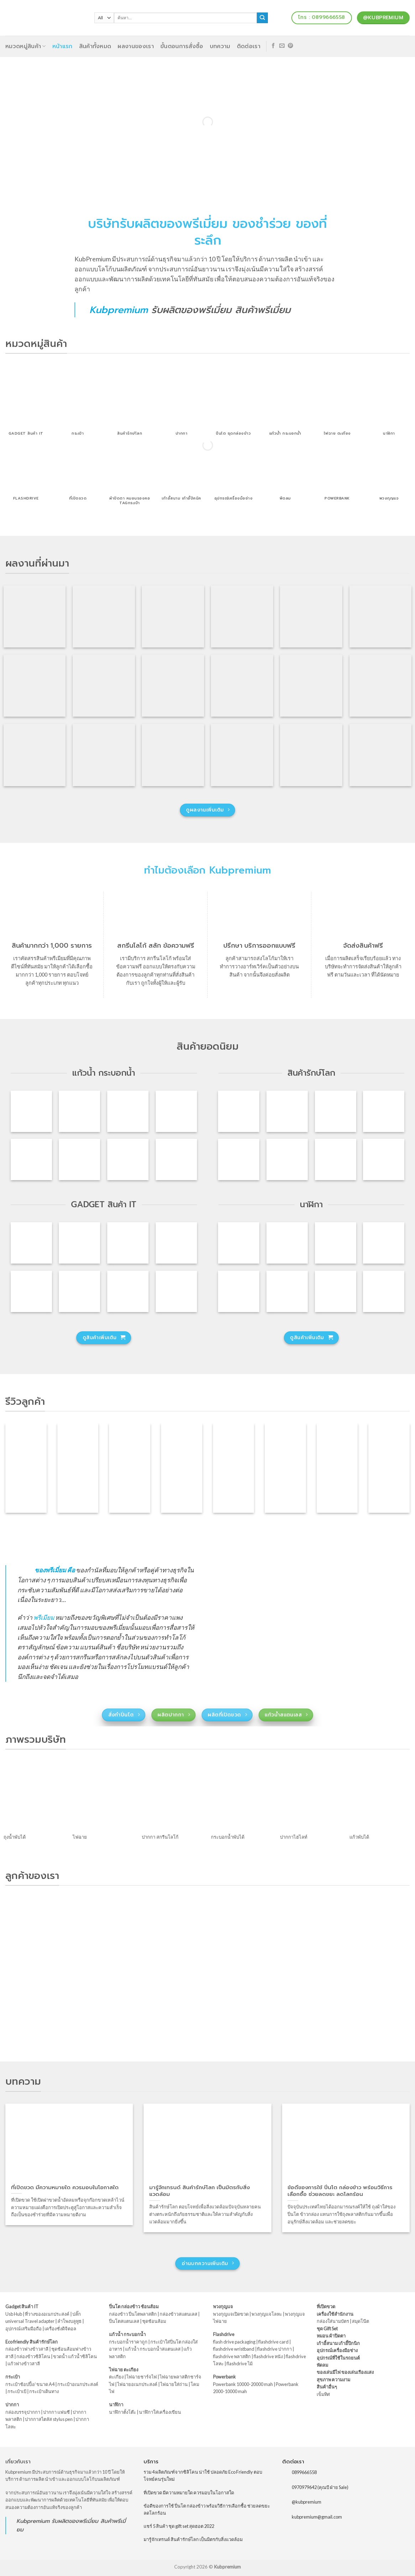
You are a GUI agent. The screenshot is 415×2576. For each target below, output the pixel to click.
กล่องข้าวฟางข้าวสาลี (26, 2349)
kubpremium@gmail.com (317, 2517)
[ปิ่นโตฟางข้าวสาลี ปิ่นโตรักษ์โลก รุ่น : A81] (238, 1111)
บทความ (220, 46)
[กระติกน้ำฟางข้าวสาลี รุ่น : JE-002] (335, 1111)
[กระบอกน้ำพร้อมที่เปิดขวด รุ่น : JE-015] (128, 1111)
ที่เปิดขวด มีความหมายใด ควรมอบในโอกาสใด (189, 2492)
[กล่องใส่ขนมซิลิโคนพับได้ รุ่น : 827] (383, 1159)
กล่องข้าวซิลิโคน (33, 2356)
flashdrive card (273, 2342)
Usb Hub (13, 2314)
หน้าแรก (62, 46)
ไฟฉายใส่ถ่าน (174, 2384)
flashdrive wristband (233, 2349)
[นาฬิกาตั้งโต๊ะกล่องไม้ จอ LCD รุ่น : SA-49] (383, 1243)
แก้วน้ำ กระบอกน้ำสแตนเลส (153, 2349)
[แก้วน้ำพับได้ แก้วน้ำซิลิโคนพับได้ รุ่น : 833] (383, 1111)
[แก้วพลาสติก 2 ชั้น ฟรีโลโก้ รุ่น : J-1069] (31, 1159)
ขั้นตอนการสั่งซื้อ (181, 46)
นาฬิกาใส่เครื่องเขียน (160, 2412)
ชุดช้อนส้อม (154, 2321)
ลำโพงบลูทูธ (69, 2321)
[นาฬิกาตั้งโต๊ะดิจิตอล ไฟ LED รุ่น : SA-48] (335, 1243)
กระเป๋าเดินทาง (44, 2391)
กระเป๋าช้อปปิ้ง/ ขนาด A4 (30, 2384)
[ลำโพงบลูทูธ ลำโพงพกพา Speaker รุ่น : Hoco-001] (128, 1243)
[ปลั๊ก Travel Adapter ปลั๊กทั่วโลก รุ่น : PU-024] (31, 1291)
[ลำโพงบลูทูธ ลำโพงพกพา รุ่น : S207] (176, 1291)
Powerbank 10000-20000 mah (243, 2384)
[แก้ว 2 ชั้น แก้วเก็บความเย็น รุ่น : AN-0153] (176, 1159)
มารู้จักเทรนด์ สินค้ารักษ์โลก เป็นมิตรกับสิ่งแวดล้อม (193, 2539)
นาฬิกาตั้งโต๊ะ (122, 2412)
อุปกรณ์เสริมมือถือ (23, 2328)
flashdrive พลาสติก (232, 2356)
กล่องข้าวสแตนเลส (178, 2314)
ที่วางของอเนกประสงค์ (47, 2314)
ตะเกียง (116, 2377)
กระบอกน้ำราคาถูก (128, 2342)
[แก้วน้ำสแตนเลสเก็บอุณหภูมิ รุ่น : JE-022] (79, 1111)
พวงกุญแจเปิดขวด (231, 2314)
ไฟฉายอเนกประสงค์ (137, 2384)
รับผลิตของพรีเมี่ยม (191, 310)
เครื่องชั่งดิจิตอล (60, 2328)
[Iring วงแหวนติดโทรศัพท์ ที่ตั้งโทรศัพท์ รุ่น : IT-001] (176, 1243)
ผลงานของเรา (136, 46)
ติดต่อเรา (248, 46)
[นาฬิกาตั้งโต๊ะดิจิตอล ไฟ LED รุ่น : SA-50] (287, 1243)
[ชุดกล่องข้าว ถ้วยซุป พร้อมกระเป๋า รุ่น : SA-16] (335, 1159)
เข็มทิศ (323, 2394)
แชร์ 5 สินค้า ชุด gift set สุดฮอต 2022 (179, 2526)
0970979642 (304, 2487)
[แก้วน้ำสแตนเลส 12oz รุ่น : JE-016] (31, 1111)
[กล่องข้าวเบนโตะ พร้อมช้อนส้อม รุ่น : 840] (287, 1159)
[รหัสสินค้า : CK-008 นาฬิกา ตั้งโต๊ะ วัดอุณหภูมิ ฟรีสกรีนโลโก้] (335, 1291)
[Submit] (262, 17)
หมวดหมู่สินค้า (25, 46)
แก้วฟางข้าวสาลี (23, 2363)
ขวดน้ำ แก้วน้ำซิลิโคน (75, 2356)
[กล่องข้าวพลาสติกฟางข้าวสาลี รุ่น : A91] (287, 1111)
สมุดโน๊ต (360, 2321)
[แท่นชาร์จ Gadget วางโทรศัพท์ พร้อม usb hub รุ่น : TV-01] (128, 1291)
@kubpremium (306, 2502)
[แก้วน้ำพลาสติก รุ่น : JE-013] (128, 1159)
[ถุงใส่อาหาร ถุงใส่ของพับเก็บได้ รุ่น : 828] (238, 1159)
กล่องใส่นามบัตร (333, 2321)
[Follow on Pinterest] (290, 46)
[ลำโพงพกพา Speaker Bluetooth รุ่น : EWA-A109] (79, 1243)
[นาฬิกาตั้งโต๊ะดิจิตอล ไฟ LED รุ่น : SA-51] (238, 1243)
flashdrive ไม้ (240, 2363)
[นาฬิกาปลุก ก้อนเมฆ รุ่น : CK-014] (383, 1291)
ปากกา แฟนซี (56, 2412)
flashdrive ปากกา (274, 2349)
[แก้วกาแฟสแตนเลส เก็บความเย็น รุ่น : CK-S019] (176, 1111)
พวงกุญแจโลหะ (266, 2314)
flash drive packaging (234, 2342)
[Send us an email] (282, 46)
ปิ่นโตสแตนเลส (124, 2321)
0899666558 (304, 2472)
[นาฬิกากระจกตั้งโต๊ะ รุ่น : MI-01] (287, 1291)
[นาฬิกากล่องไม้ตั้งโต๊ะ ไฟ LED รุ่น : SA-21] (238, 1291)
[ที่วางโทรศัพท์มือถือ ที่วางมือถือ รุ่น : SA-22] (79, 1291)
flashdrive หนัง (268, 2356)
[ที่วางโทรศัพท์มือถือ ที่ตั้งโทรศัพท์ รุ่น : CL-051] (31, 1243)
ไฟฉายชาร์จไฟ (141, 2377)
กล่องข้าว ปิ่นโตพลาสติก (133, 2314)
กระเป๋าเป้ (16, 2391)
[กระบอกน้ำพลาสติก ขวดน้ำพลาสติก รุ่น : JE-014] (79, 1159)
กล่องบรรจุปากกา (22, 2412)
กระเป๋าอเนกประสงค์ (77, 2384)
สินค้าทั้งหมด (95, 46)
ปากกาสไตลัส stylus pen (49, 2419)
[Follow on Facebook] (273, 46)
